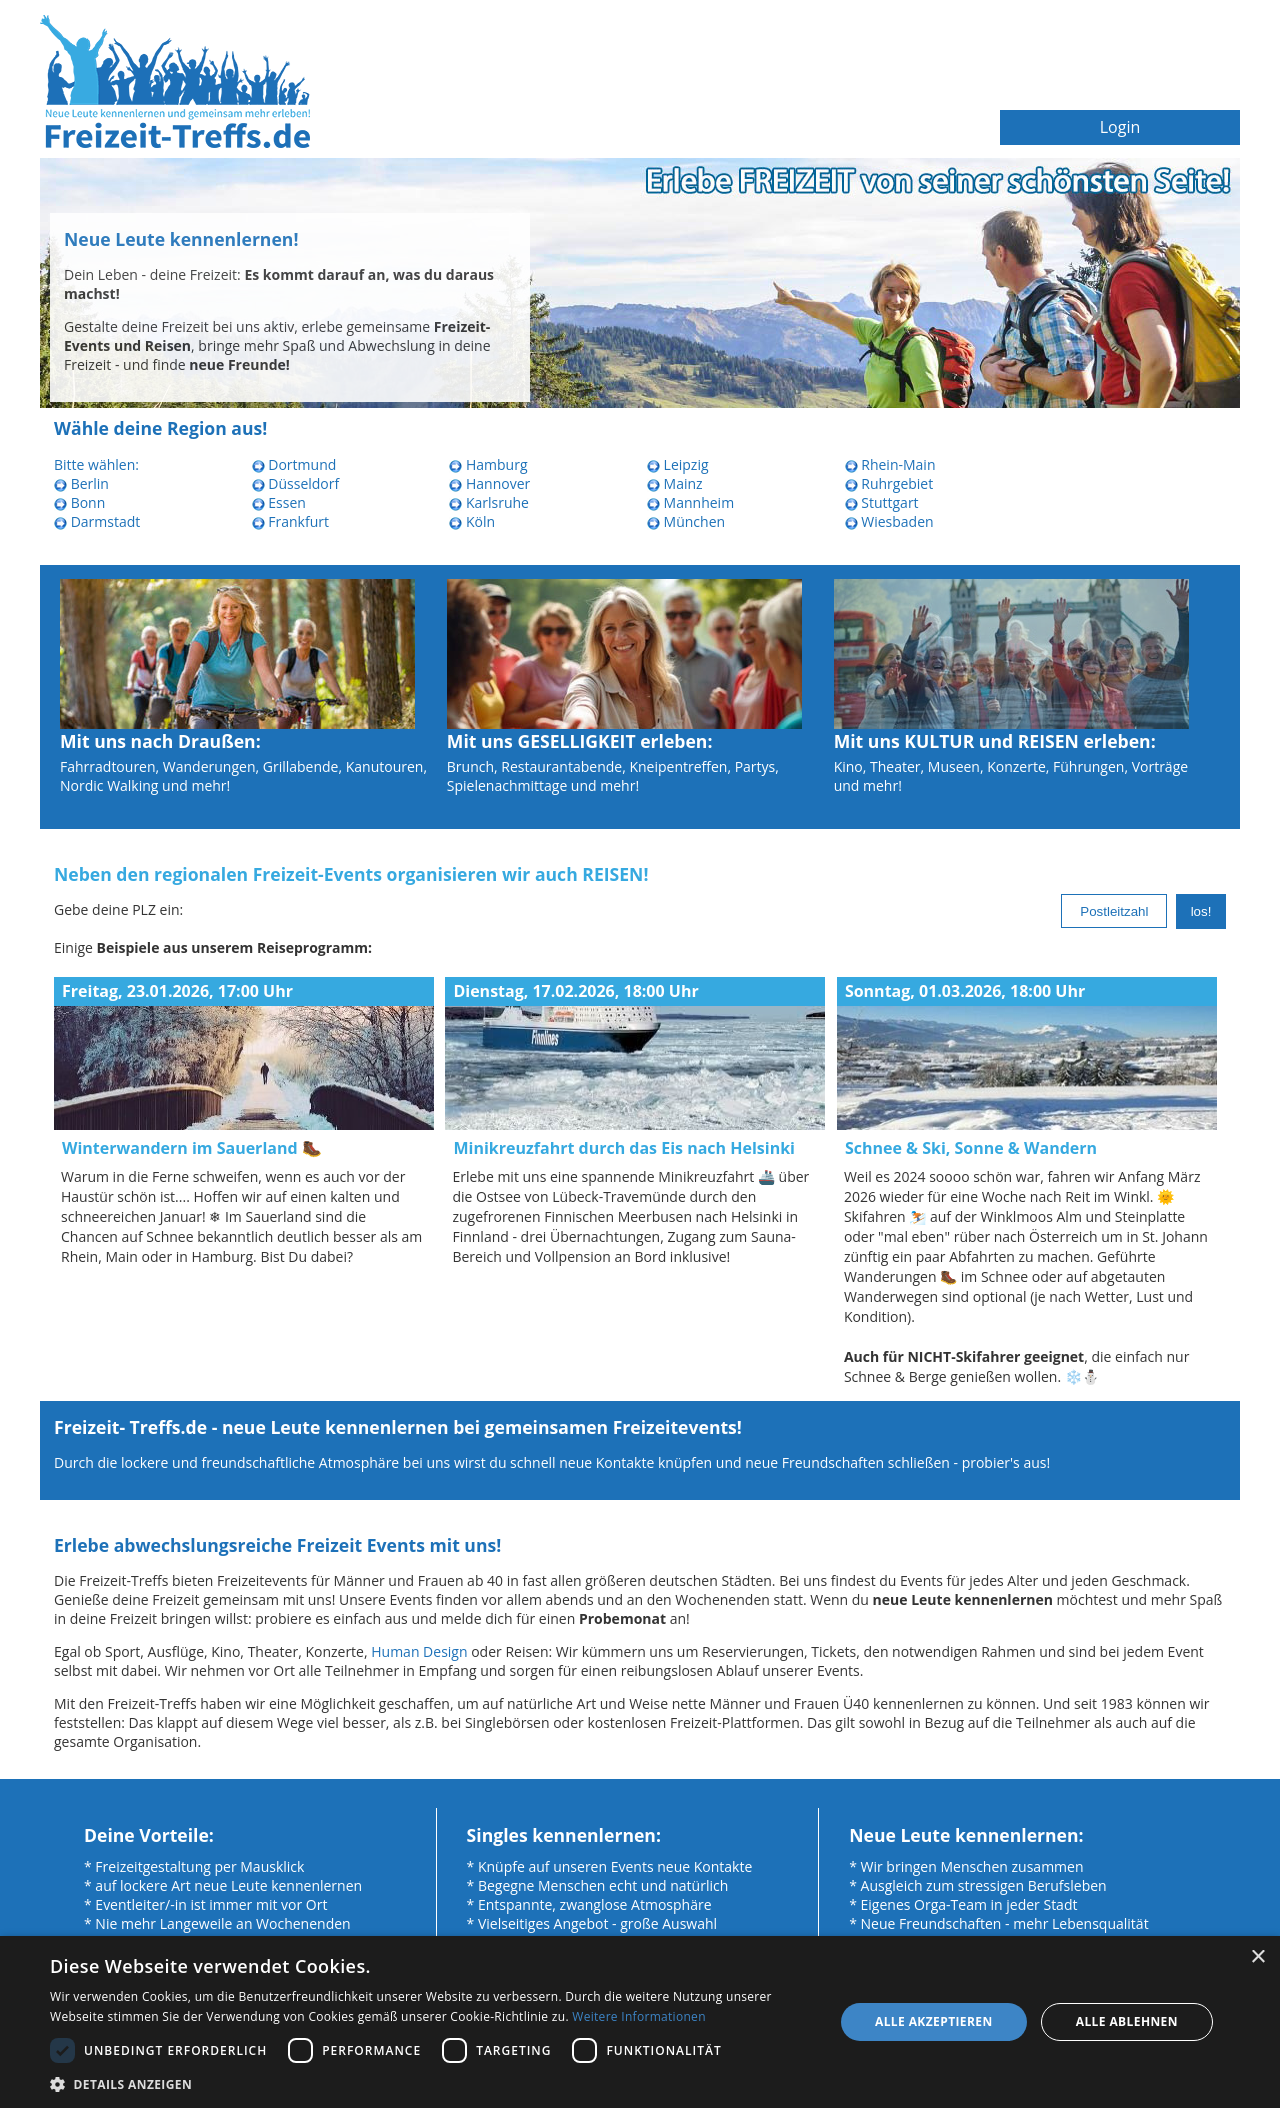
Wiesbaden (889, 521)
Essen (279, 502)
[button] (430, 2083)
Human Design (419, 1651)
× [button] (1257, 1957)
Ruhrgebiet (889, 483)
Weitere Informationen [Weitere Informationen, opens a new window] (639, 2016)
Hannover (489, 483)
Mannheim (690, 502)
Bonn (79, 502)
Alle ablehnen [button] (1127, 2021)
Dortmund (294, 464)
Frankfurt (290, 521)
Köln (472, 521)
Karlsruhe (489, 502)
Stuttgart (882, 502)
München (686, 521)
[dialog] (640, 2022)
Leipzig (678, 464)
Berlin (81, 483)
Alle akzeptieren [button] (934, 2021)
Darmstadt (97, 521)
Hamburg (488, 464)
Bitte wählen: (96, 464)
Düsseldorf (296, 483)
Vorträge (1160, 766)
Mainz (675, 483)
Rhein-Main (890, 464)
